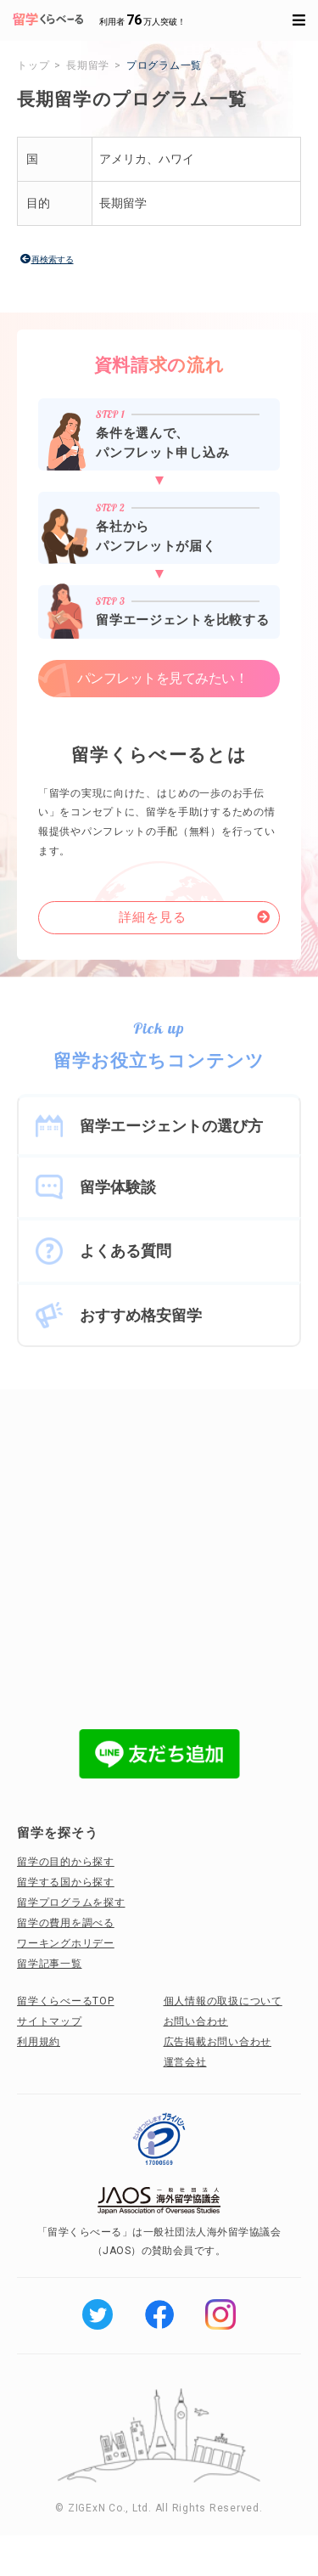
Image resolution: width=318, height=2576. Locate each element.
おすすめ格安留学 (141, 1315)
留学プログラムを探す (71, 1902)
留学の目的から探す (65, 1862)
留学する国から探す (65, 1882)
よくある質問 (125, 1251)
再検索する (52, 259)
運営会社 (185, 2062)
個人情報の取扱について (223, 2001)
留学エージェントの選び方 (171, 1126)
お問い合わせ (196, 2021)
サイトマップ (49, 2021)
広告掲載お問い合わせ (218, 2042)
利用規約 (38, 2042)
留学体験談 (118, 1187)
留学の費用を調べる (65, 1923)
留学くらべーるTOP (65, 2001)
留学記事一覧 (49, 1964)
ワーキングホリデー (65, 1943)
